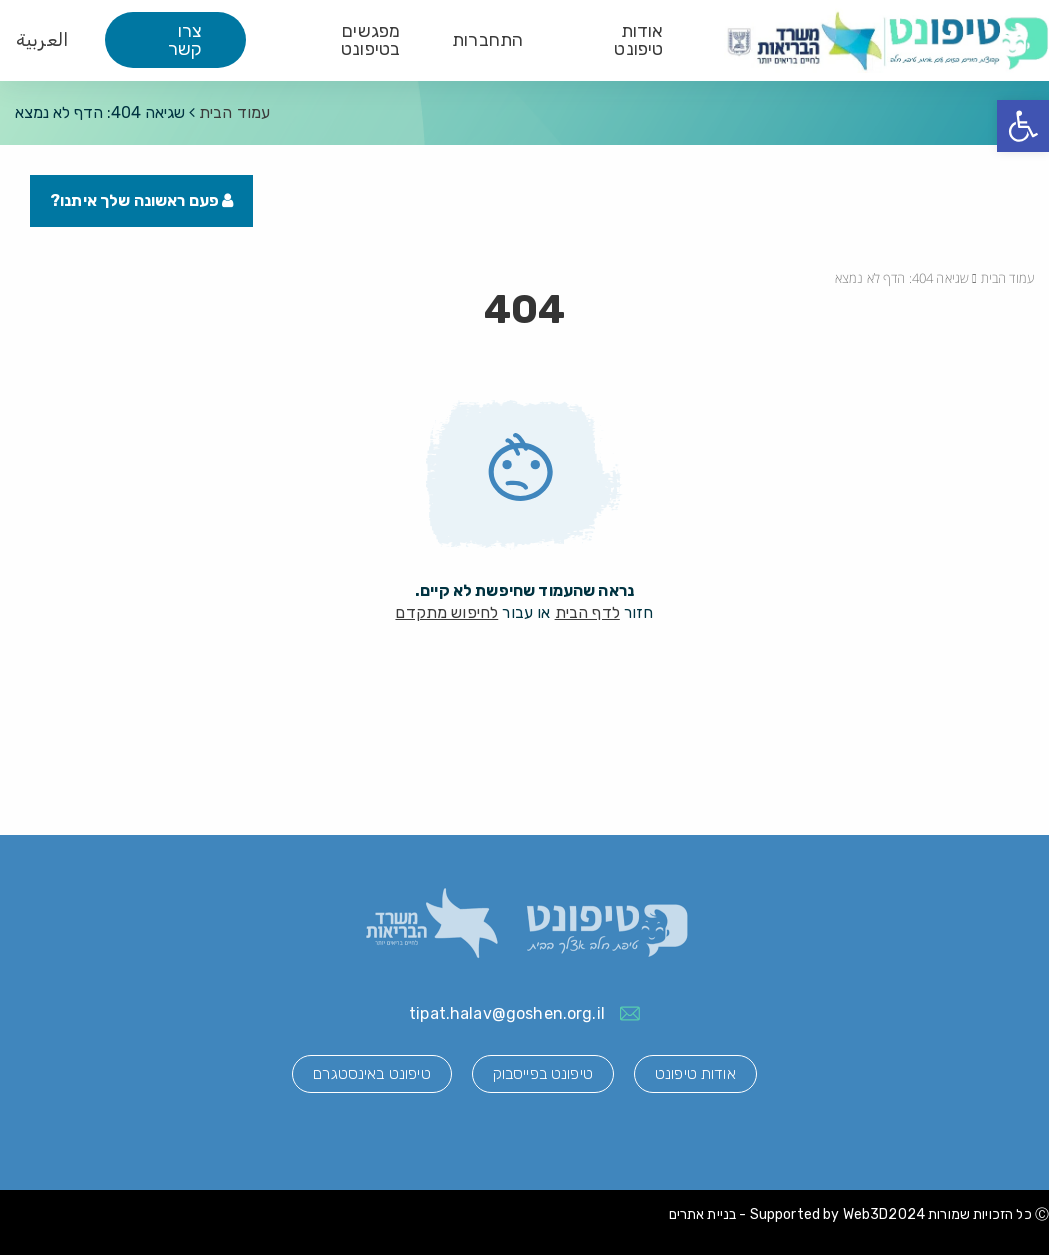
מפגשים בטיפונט (370, 40)
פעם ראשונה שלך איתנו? (141, 200)
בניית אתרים (703, 1214)
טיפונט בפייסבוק (543, 1073)
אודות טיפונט (638, 40)
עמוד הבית (234, 112)
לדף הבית (587, 612)
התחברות (487, 40)
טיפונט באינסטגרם (371, 1073)
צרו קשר (185, 40)
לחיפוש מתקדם (446, 612)
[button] (1023, 126)
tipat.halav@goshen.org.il (507, 1013)
